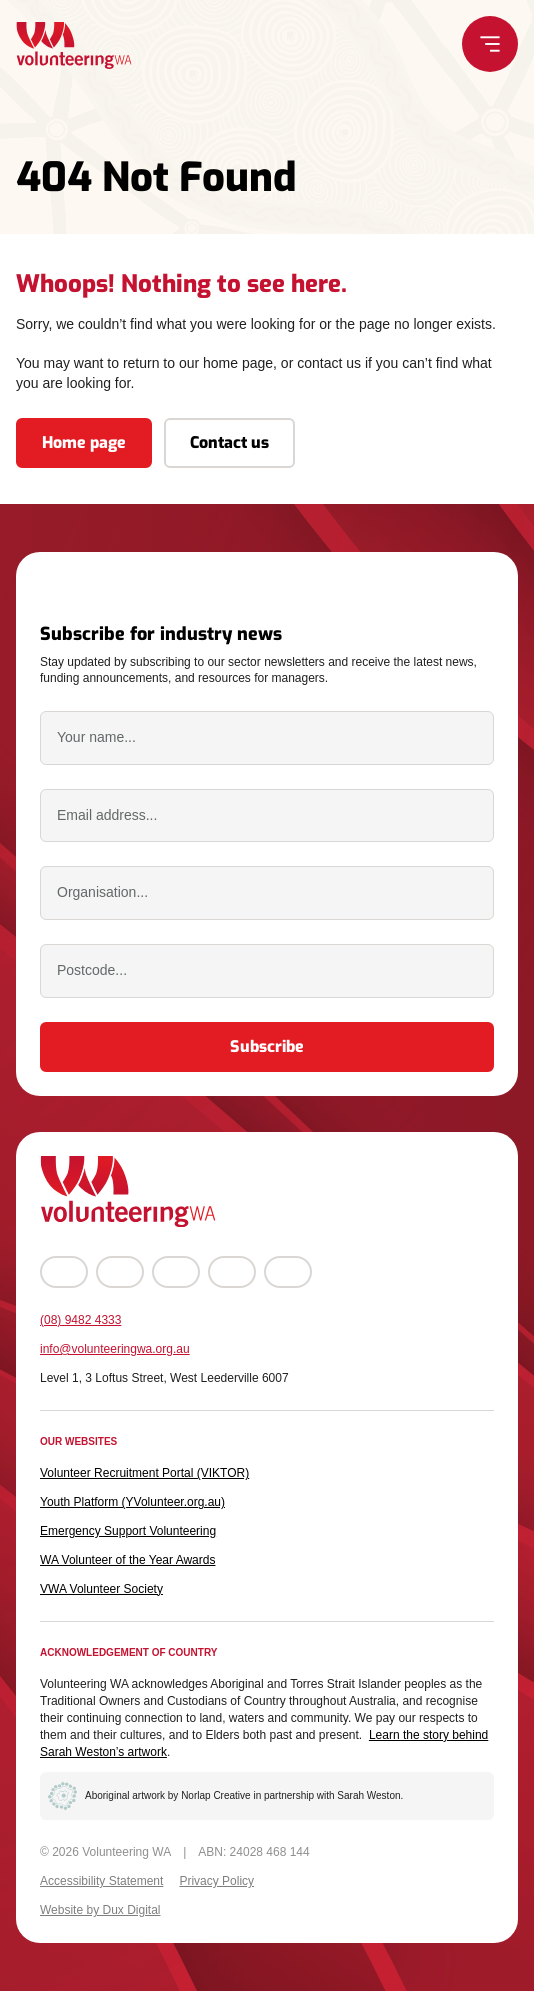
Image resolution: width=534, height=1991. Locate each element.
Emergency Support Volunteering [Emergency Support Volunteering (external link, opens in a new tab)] (128, 1531)
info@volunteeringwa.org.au (115, 1349)
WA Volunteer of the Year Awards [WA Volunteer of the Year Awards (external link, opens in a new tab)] (127, 1560)
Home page (84, 442)
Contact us (229, 442)
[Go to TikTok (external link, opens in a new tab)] (288, 1272)
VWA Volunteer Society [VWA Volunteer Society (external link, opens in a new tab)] (101, 1589)
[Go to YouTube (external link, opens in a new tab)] (176, 1272)
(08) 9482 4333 (80, 1320)
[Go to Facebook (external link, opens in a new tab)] (64, 1272)
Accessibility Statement (101, 1881)
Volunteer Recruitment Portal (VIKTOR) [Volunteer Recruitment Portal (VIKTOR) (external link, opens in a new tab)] (144, 1473)
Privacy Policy (216, 1881)
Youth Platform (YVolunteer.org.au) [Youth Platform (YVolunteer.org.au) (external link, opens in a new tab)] (132, 1502)
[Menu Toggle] (490, 44)
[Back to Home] (74, 45)
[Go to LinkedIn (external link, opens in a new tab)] (232, 1272)
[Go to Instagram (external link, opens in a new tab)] (120, 1272)
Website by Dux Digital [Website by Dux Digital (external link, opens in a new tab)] (100, 1910)
